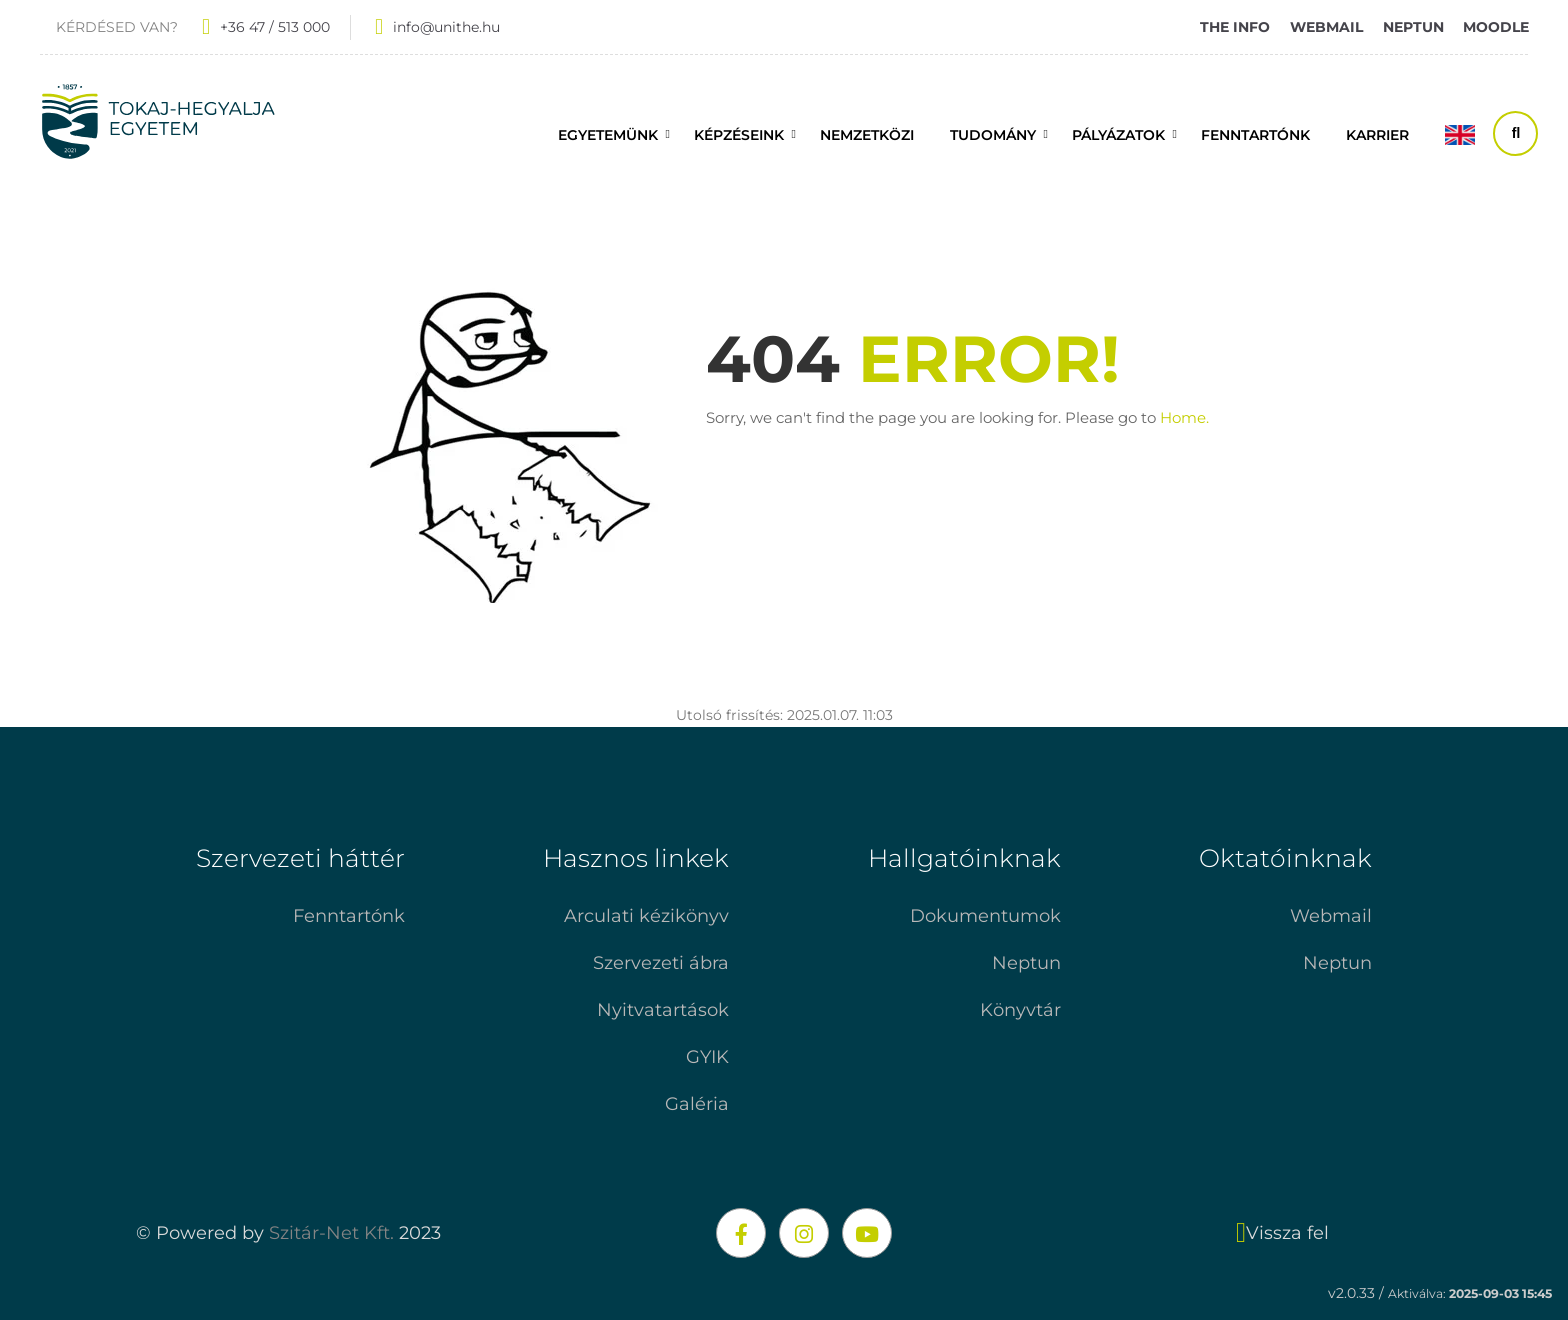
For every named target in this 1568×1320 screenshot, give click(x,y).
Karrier (1377, 135)
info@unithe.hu (446, 27)
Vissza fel (1282, 1233)
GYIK (707, 1057)
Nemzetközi (867, 135)
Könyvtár (1020, 1010)
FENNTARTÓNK (1255, 135)
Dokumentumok (985, 916)
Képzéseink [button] (739, 135)
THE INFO (1235, 27)
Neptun (1026, 963)
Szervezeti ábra (661, 963)
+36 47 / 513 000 (275, 27)
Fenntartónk (349, 916)
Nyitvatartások (663, 1010)
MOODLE (1496, 27)
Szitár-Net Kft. (331, 1233)
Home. (1184, 417)
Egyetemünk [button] (608, 135)
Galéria (697, 1104)
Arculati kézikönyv (646, 916)
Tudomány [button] (993, 135)
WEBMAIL (1326, 27)
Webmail (1331, 916)
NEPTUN (1413, 27)
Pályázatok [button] (1118, 135)
